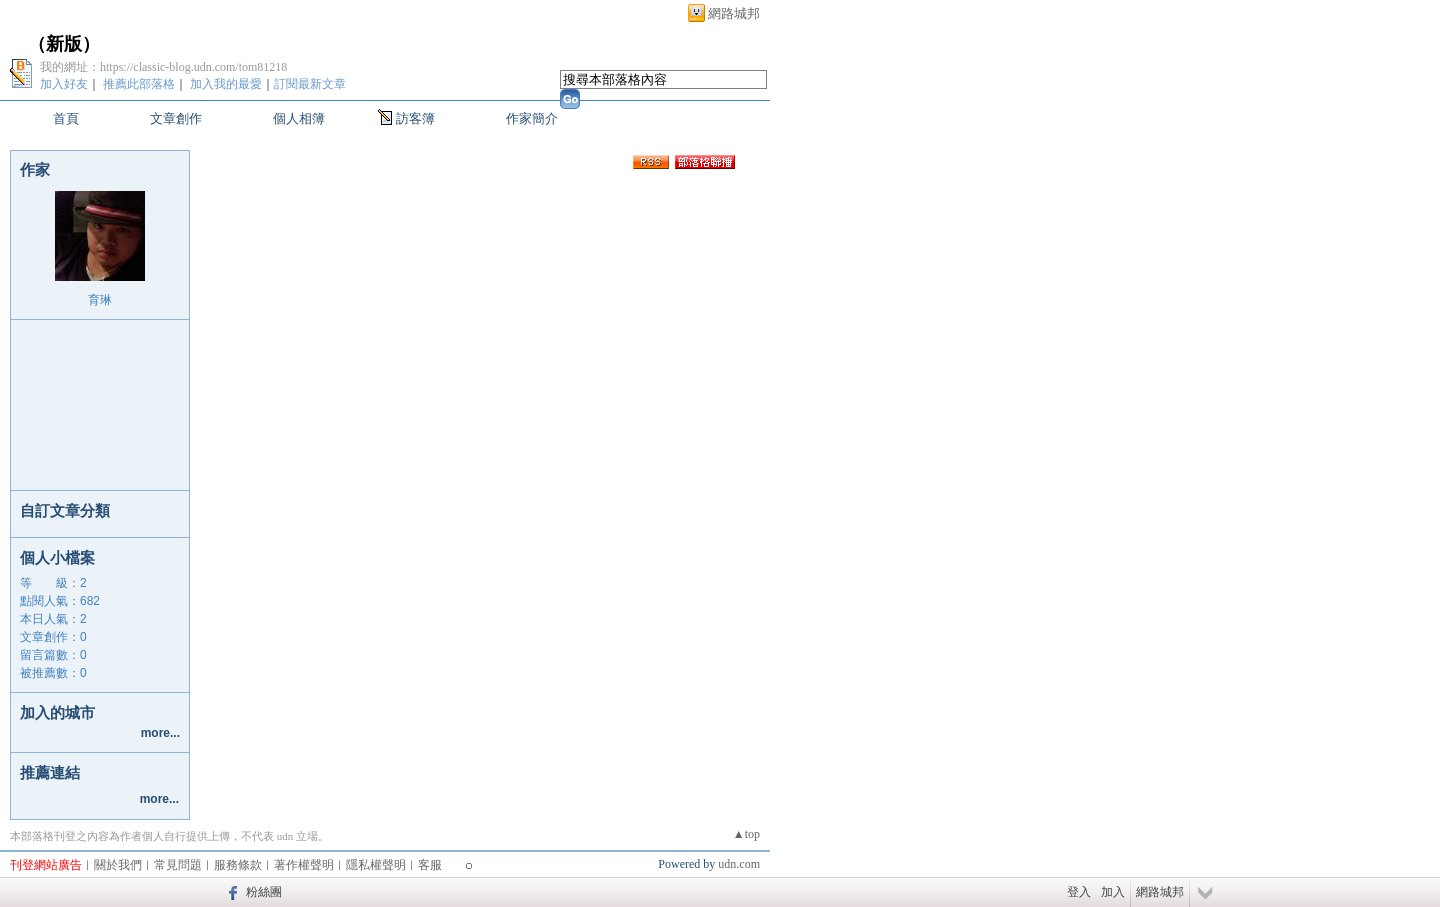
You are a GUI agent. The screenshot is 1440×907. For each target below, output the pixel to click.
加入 (1113, 892)
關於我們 (118, 865)
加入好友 (64, 84)
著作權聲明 (304, 865)
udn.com (739, 864)
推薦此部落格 (139, 84)
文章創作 (176, 118)
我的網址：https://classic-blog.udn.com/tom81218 (163, 67)
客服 (430, 865)
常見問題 (178, 865)
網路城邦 (734, 13)
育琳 (100, 300)
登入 (1079, 892)
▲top (746, 834)
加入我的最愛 (226, 84)
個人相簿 (299, 118)
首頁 (66, 118)
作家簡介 (532, 118)
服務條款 (238, 865)
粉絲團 (264, 892)
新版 (64, 44)
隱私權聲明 (376, 865)
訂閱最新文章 (310, 84)
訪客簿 (415, 118)
